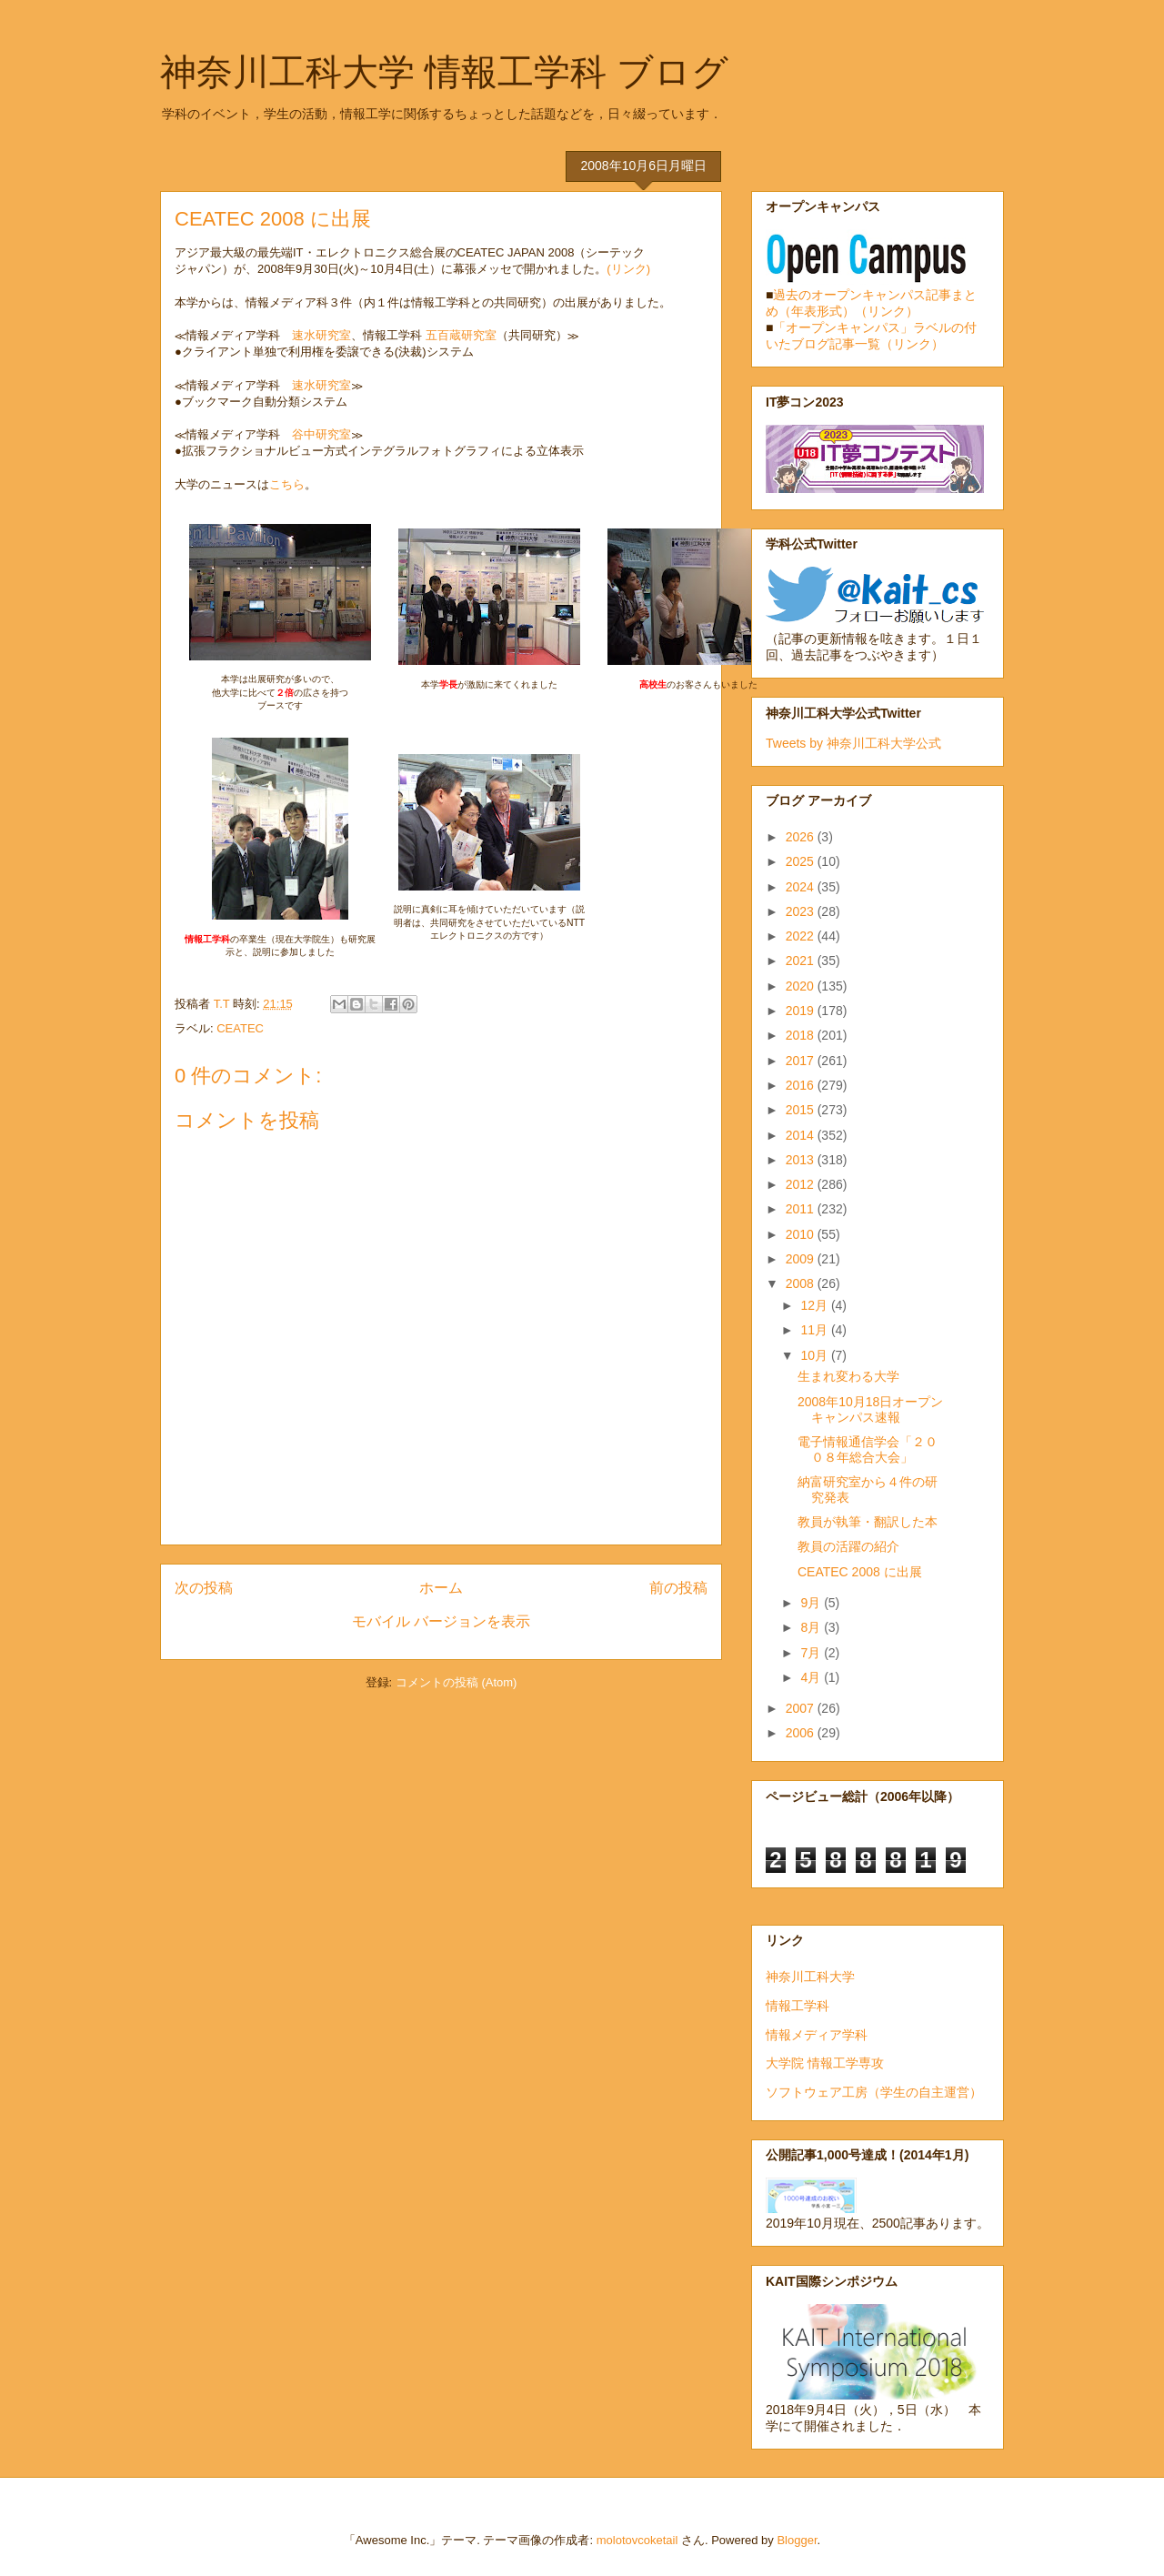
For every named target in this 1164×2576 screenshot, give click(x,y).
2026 (802, 837)
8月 (812, 1627)
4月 (812, 1677)
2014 (802, 1135)
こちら (287, 484)
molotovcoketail (637, 2540)
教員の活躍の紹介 (848, 1546)
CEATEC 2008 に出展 (860, 1572)
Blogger (797, 2540)
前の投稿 (678, 1587)
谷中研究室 (321, 434)
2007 (802, 1708)
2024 (802, 887)
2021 (802, 960)
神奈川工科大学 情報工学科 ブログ (444, 72)
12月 (815, 1305)
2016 (802, 1085)
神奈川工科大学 (810, 1976)
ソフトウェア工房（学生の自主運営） (874, 2092)
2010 (802, 1234)
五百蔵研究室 (461, 335)
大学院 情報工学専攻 (825, 2063)
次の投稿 (204, 1587)
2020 (802, 986)
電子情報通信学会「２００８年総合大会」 (868, 1449)
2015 (802, 1109)
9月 (812, 1602)
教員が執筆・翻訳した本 (868, 1521)
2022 (802, 936)
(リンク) (628, 269)
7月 (812, 1652)
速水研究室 (321, 335)
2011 (802, 1209)
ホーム (441, 1587)
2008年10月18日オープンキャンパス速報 (870, 1409)
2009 (802, 1259)
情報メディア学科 (817, 2035)
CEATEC (240, 1028)
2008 (802, 1283)
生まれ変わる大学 (848, 1376)
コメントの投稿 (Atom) (456, 1682)
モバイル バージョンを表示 (441, 1621)
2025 (802, 861)
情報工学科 (797, 2005)
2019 (802, 1010)
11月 (815, 1330)
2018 (802, 1035)
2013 (802, 1159)
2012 (802, 1184)
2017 (802, 1060)
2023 (802, 911)
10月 (815, 1355)
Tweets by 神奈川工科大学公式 (853, 743)
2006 (802, 1733)
